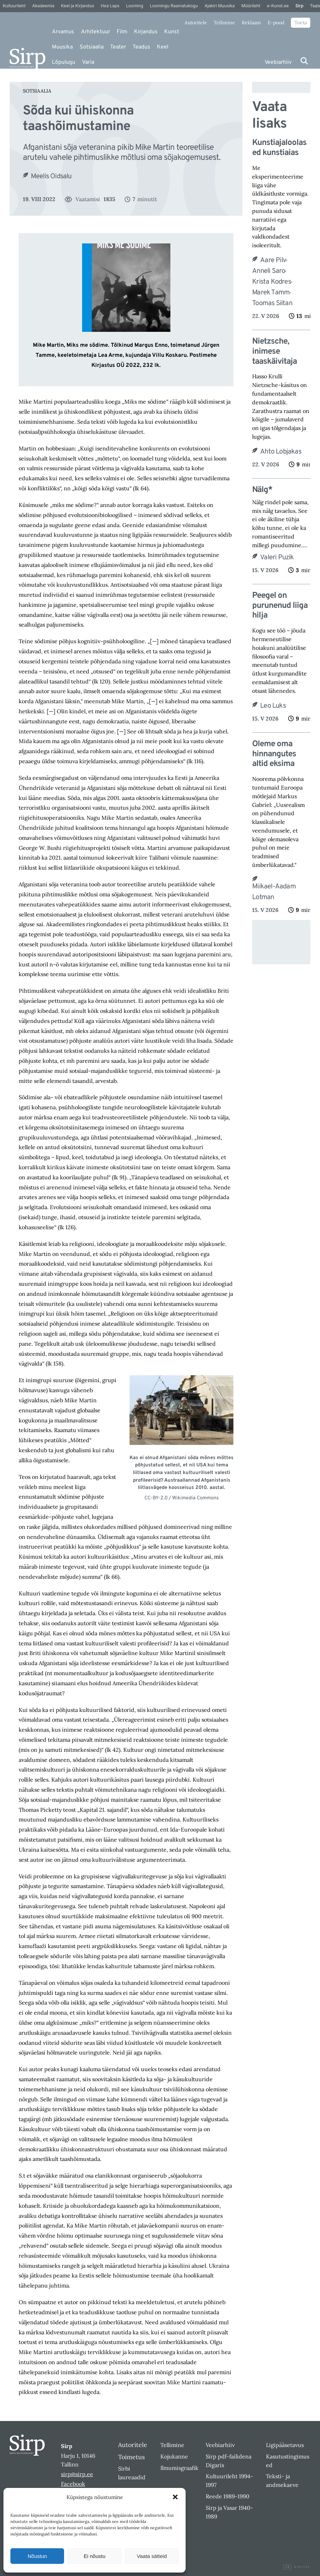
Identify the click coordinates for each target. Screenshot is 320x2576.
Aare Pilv (273, 260)
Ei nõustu (95, 2556)
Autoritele (196, 22)
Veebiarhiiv (278, 62)
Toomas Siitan (272, 303)
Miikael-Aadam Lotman (274, 892)
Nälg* (262, 490)
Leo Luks (273, 705)
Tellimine (224, 22)
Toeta (300, 22)
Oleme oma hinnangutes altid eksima (274, 754)
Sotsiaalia (92, 47)
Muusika (62, 47)
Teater (118, 47)
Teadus (141, 47)
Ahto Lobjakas (280, 451)
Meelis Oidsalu (51, 176)
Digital (296, 2567)
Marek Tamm (271, 292)
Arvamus (63, 31)
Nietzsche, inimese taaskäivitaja (274, 352)
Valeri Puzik (277, 557)
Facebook (73, 2483)
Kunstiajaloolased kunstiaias (279, 148)
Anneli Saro (268, 271)
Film (122, 31)
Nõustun (37, 2556)
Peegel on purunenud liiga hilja (280, 606)
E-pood (276, 22)
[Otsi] (304, 61)
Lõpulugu (63, 62)
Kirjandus (146, 31)
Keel (162, 47)
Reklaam (251, 22)
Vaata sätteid (152, 2556)
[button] (175, 2496)
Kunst (171, 31)
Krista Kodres (271, 281)
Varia (88, 62)
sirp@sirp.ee (77, 2474)
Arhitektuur (95, 31)
